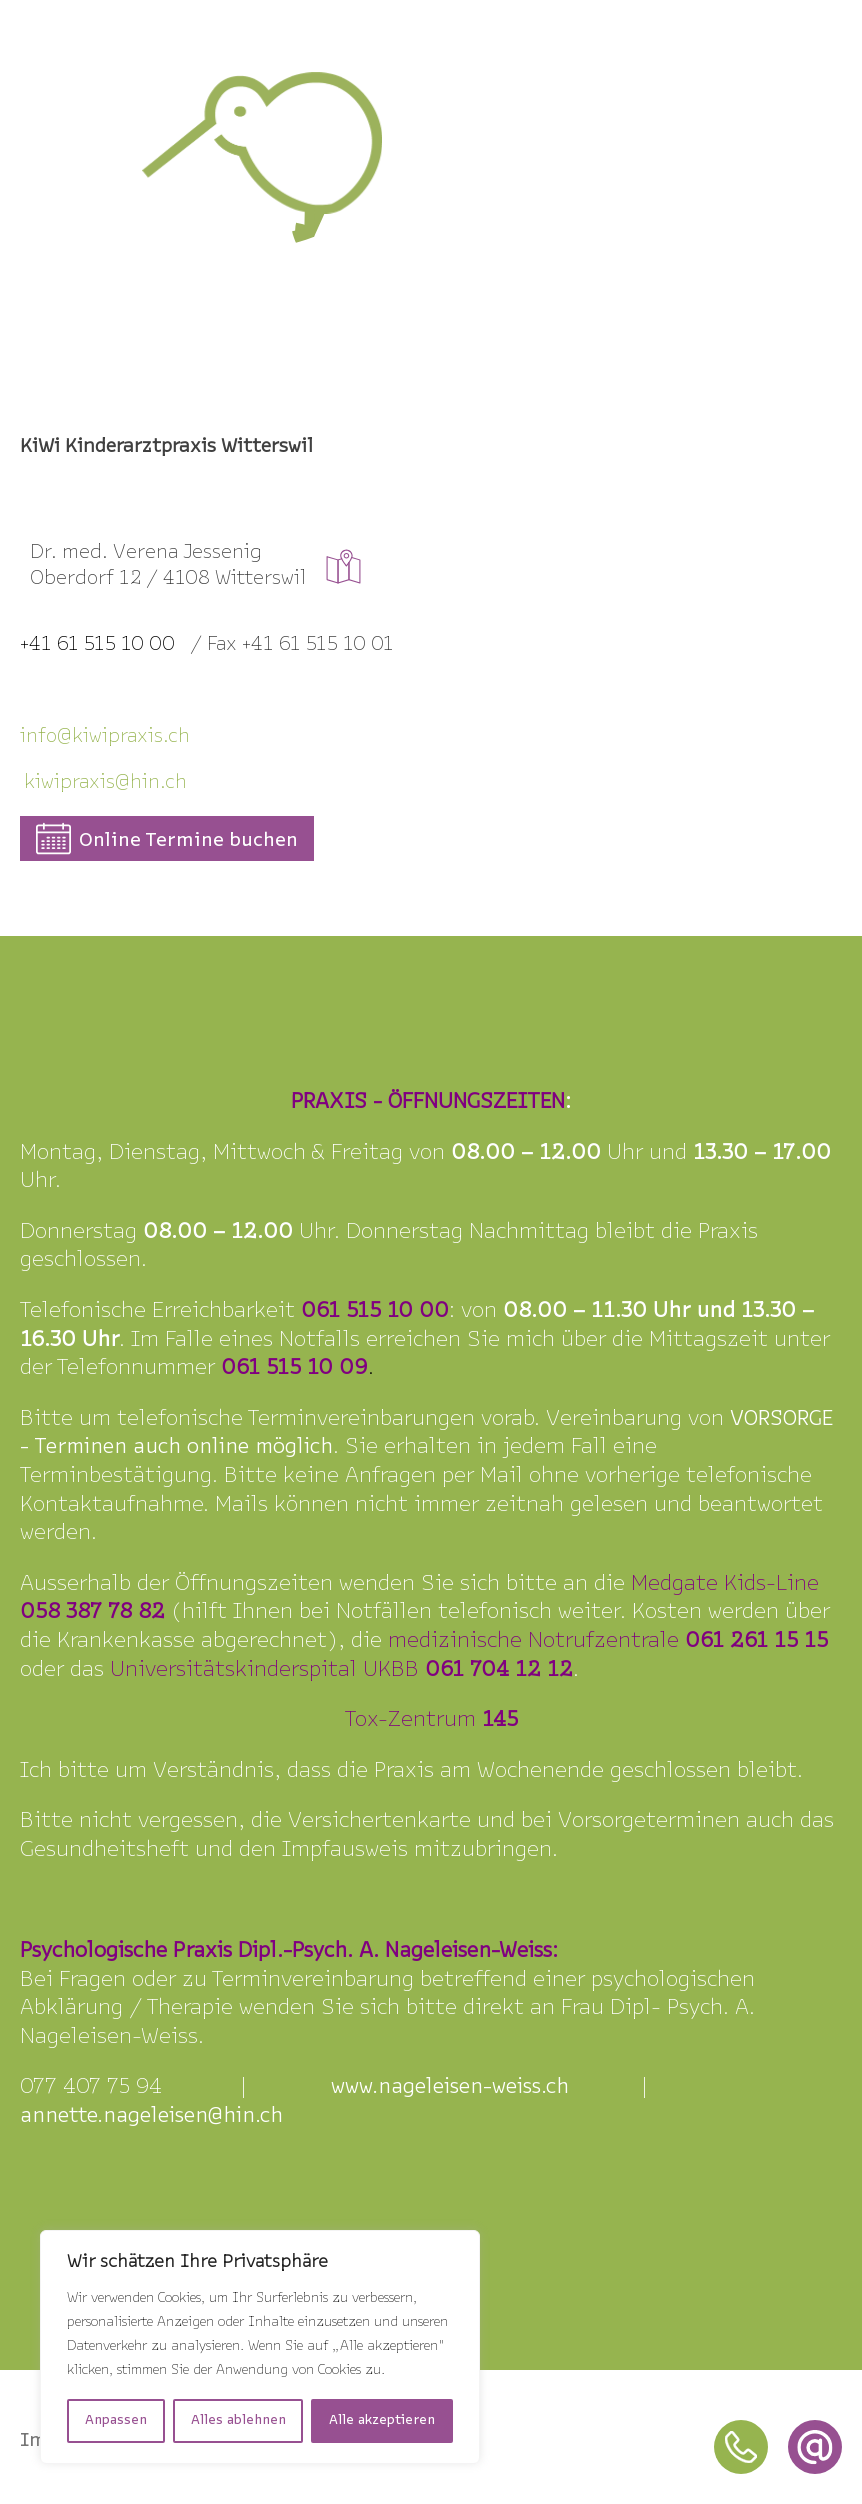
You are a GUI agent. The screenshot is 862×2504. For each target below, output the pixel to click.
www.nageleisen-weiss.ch (450, 2087)
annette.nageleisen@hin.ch (151, 2116)
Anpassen (116, 2420)
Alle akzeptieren (382, 2420)
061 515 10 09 (294, 1368)
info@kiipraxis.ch (105, 737)
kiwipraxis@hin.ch (105, 783)
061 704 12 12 (499, 1670)
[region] (260, 2347)
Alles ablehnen (238, 2420)
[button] (167, 838)
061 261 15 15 (756, 1641)
